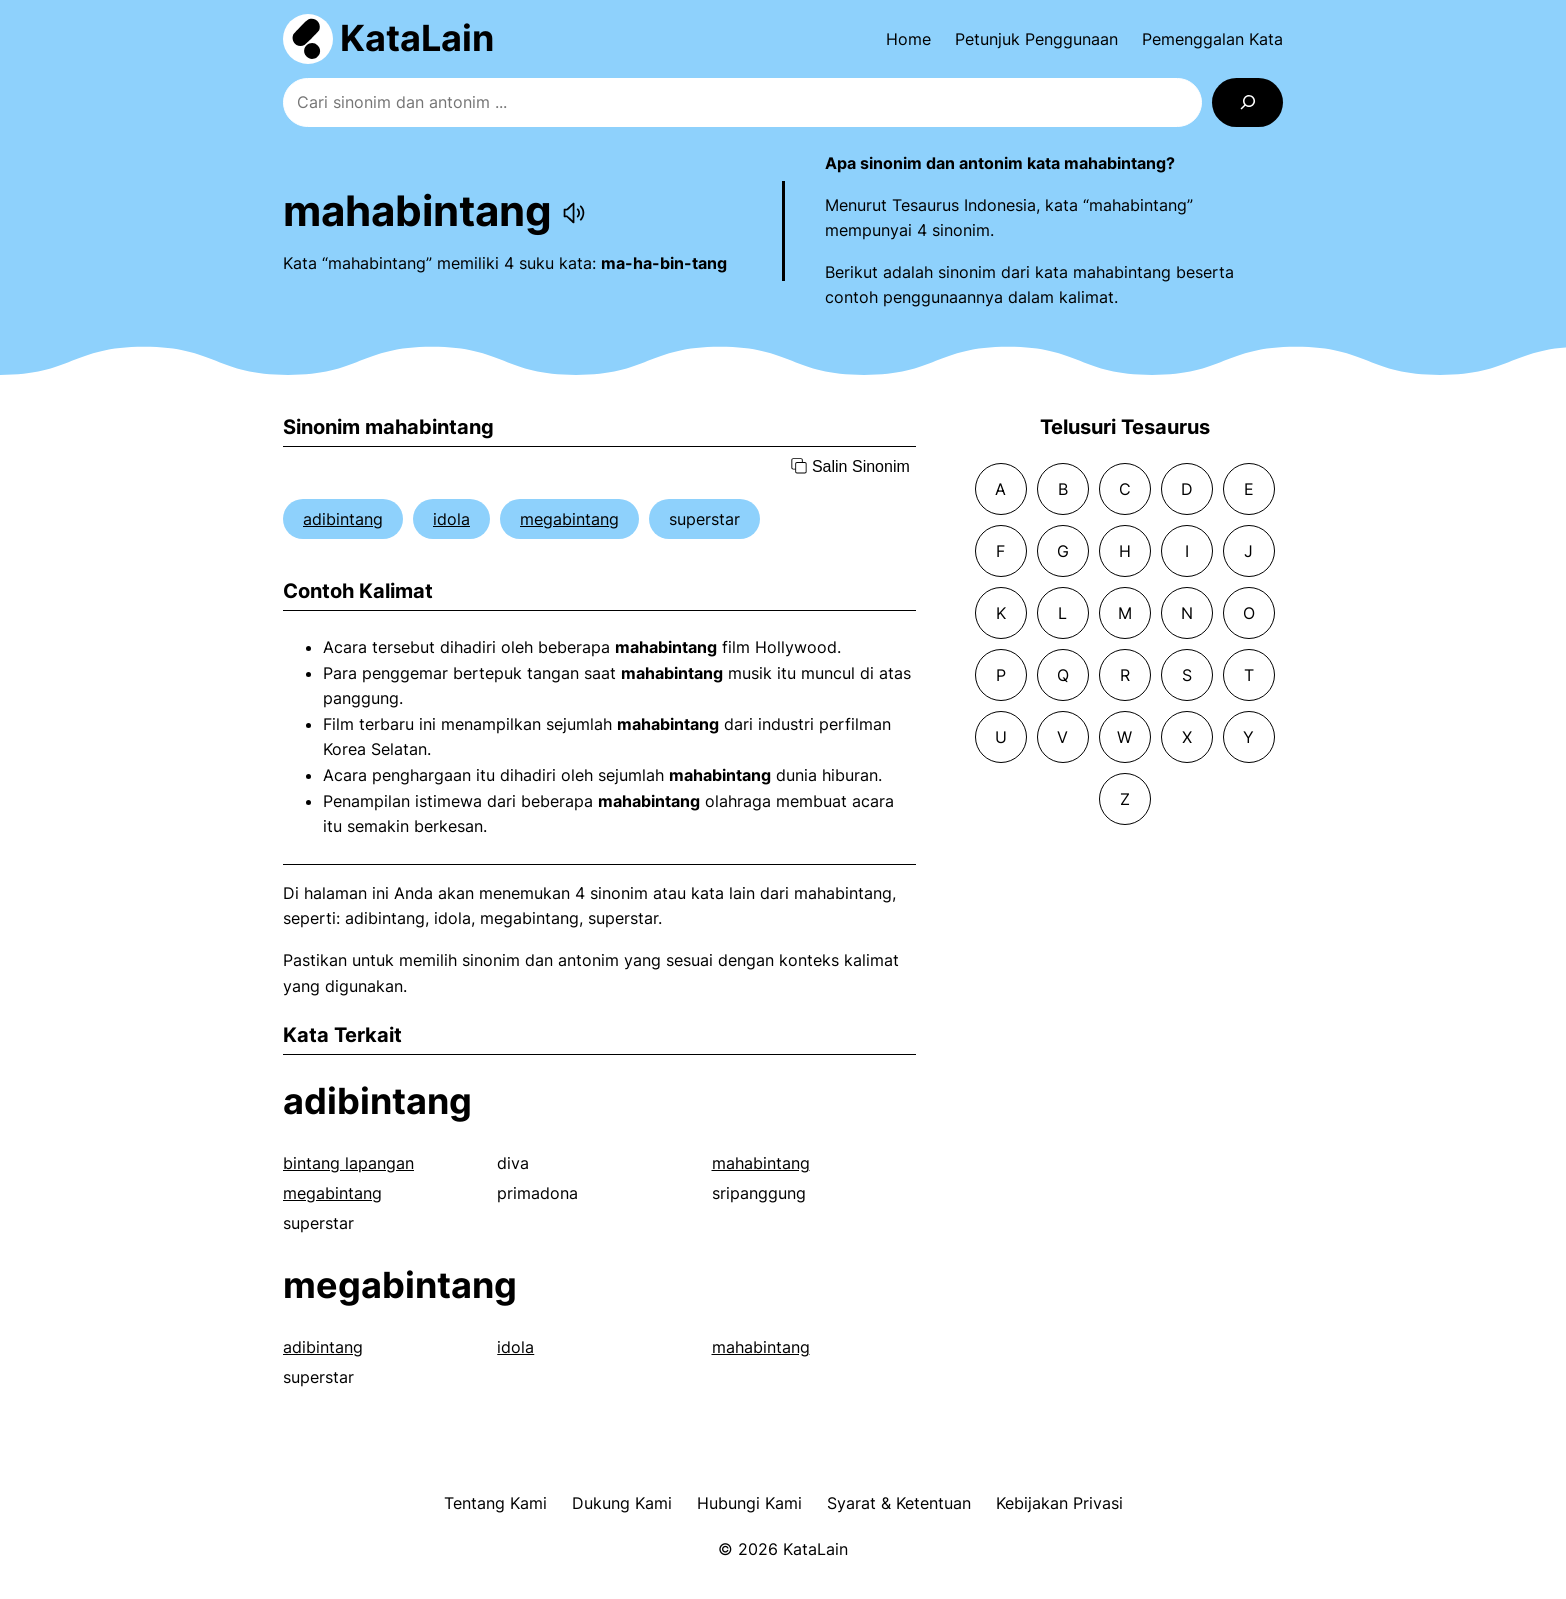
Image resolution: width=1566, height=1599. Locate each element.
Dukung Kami (622, 1503)
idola (451, 519)
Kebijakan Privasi (1059, 1503)
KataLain (417, 38)
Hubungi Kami (749, 1503)
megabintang (569, 519)
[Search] (1247, 102)
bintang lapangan (348, 1163)
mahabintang (761, 1163)
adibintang (343, 519)
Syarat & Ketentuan (899, 1503)
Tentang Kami (495, 1503)
